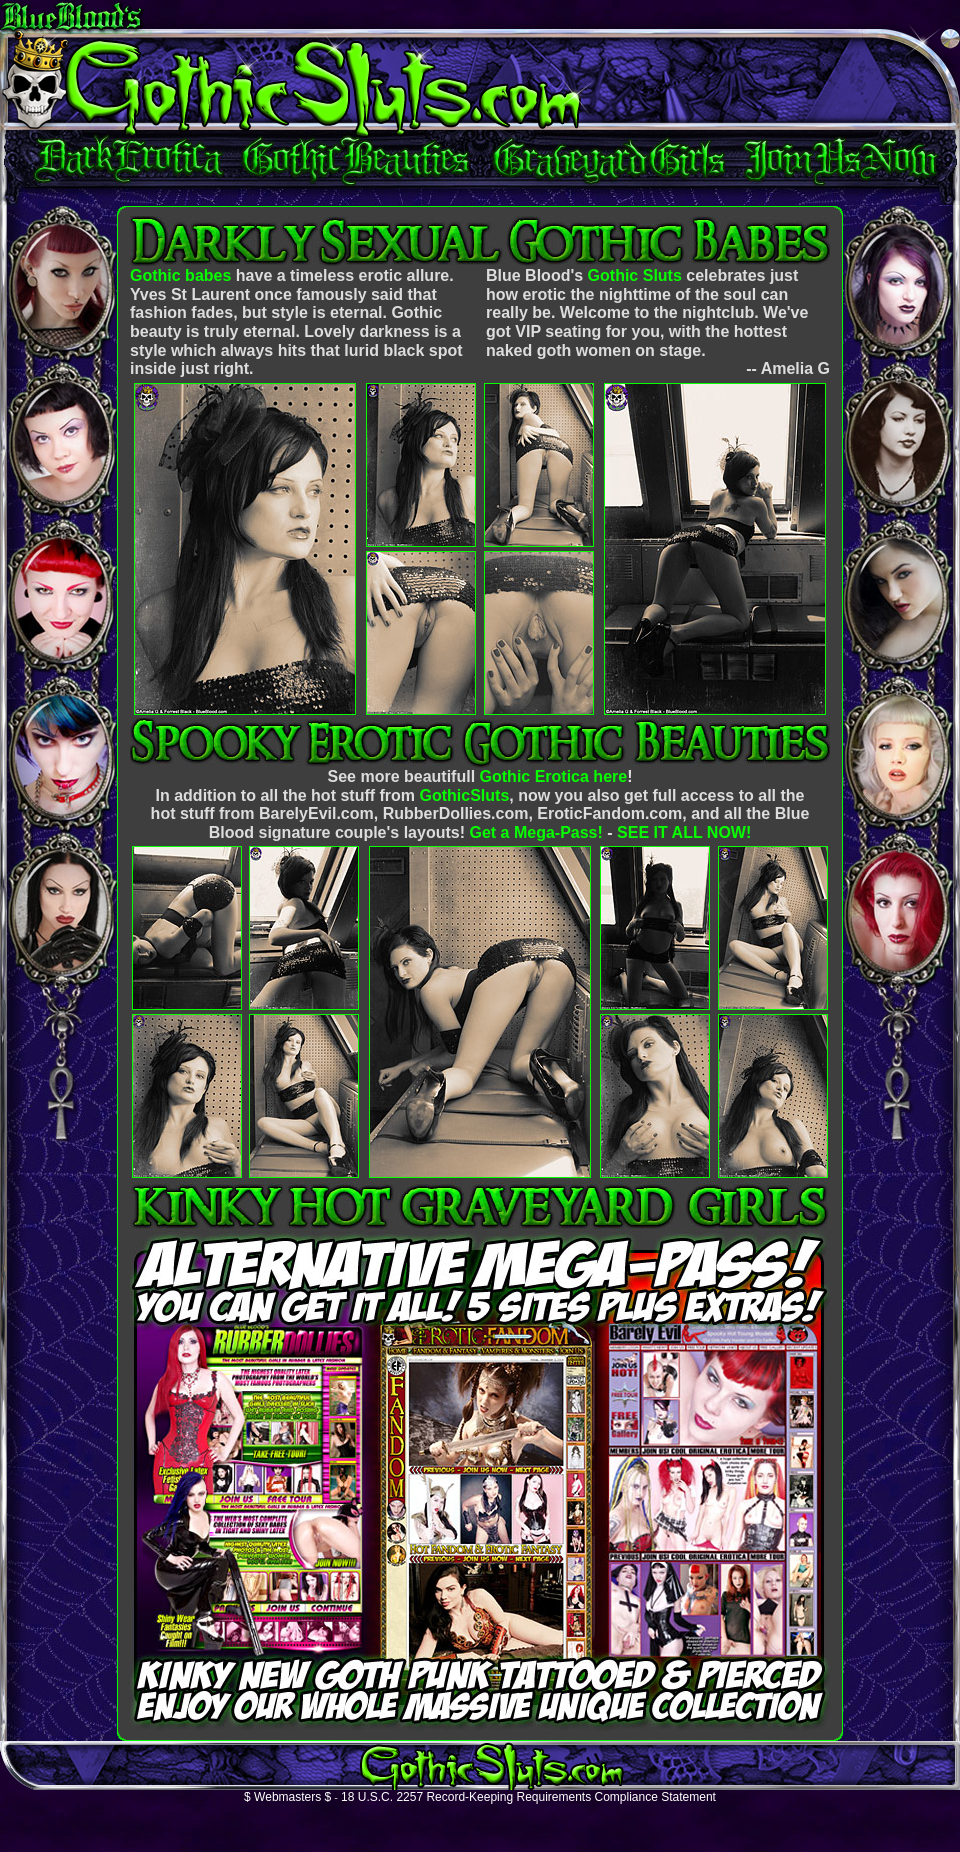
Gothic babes (180, 275)
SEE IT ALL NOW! (684, 832)
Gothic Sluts (635, 275)
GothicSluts (465, 795)
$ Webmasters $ (287, 1797)
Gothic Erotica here (554, 776)
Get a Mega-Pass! (535, 832)
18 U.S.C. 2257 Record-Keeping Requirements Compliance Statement (528, 1797)
